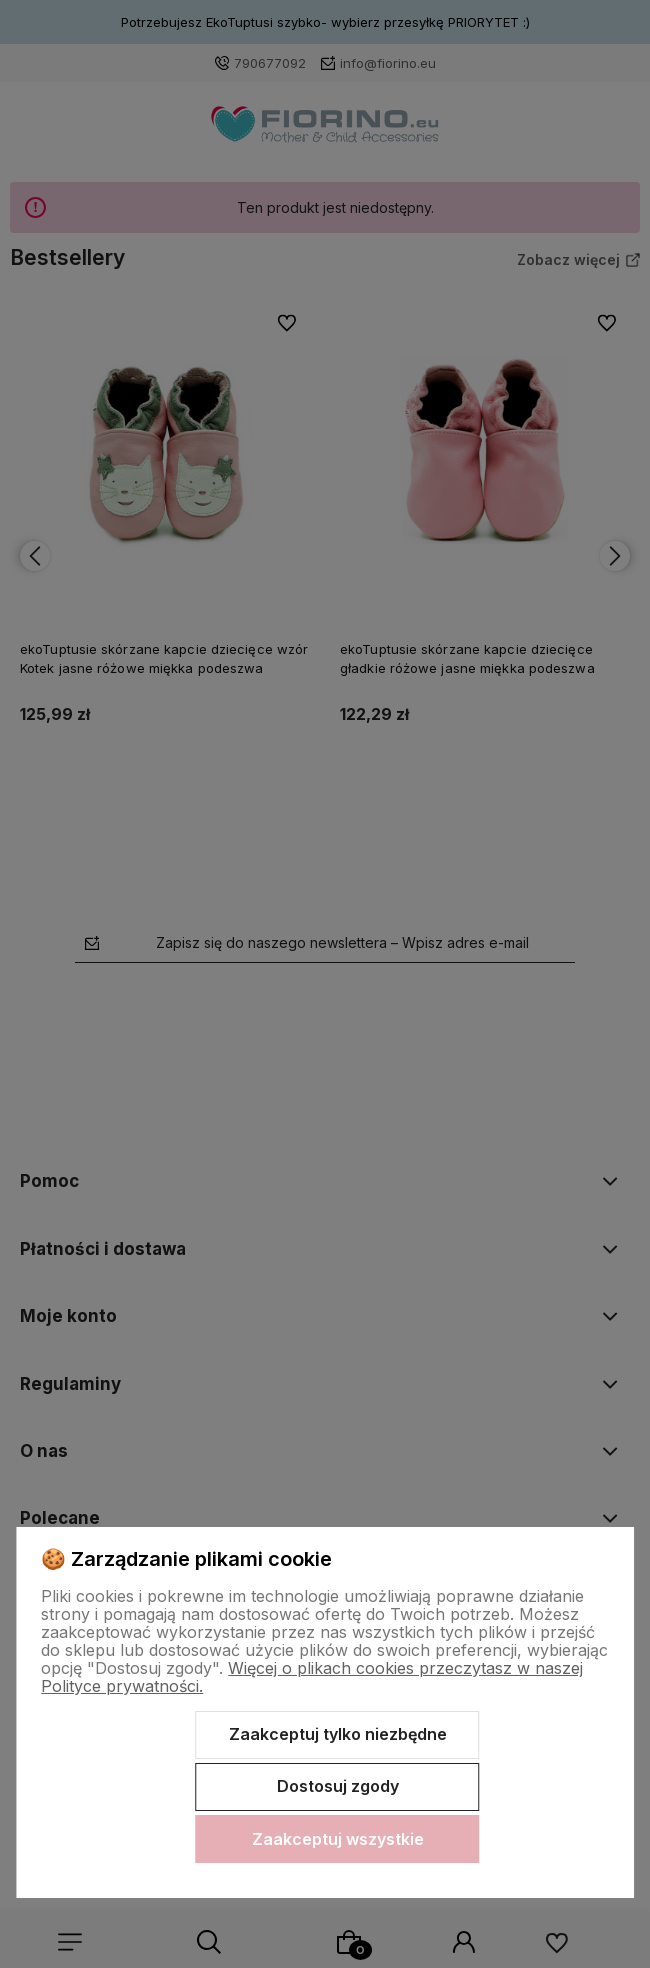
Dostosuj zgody (338, 1786)
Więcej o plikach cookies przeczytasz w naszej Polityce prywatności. (312, 1677)
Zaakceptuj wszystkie (338, 1839)
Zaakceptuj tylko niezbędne (338, 1734)
